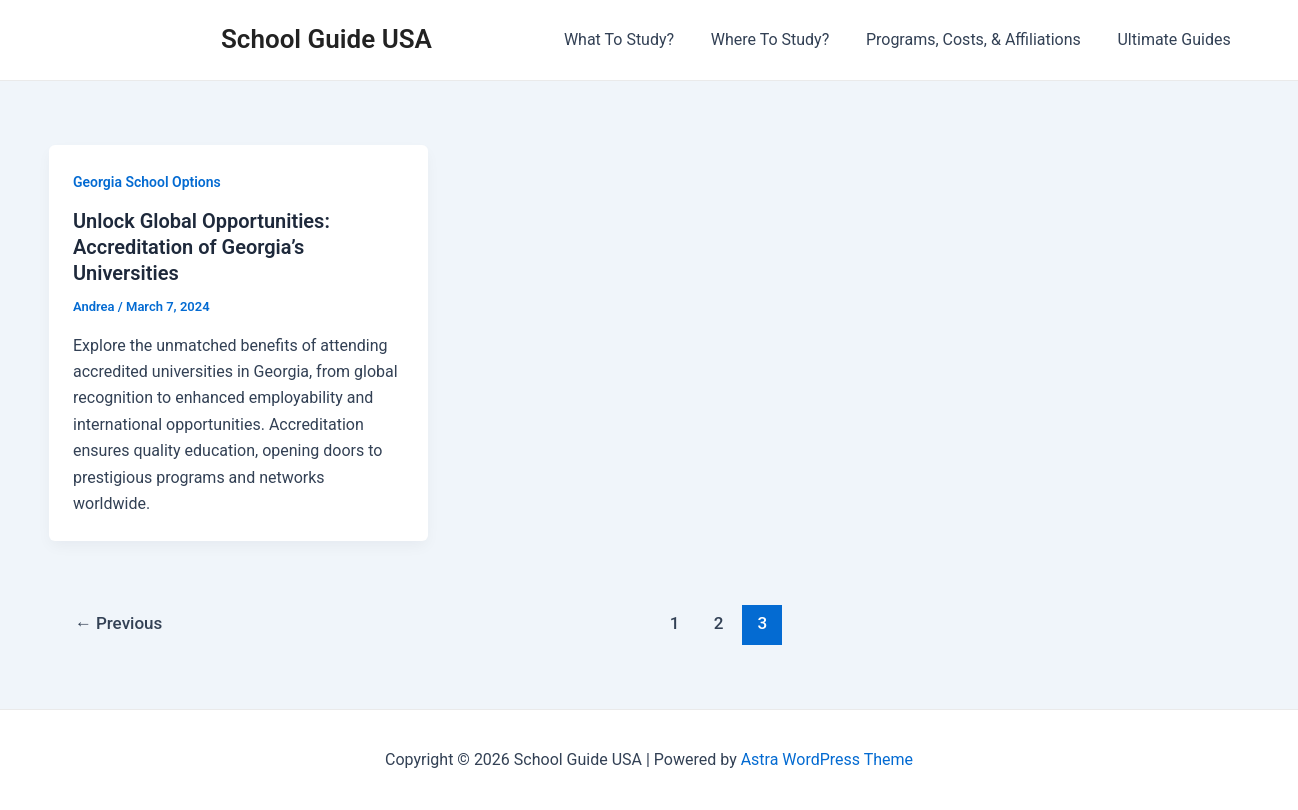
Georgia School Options (147, 182)
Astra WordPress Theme (827, 759)
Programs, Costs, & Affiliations (980, 39)
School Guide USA (326, 39)
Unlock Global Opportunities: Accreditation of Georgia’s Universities (201, 247)
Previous (119, 623)
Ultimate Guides (1176, 39)
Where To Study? (781, 39)
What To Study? (635, 39)
